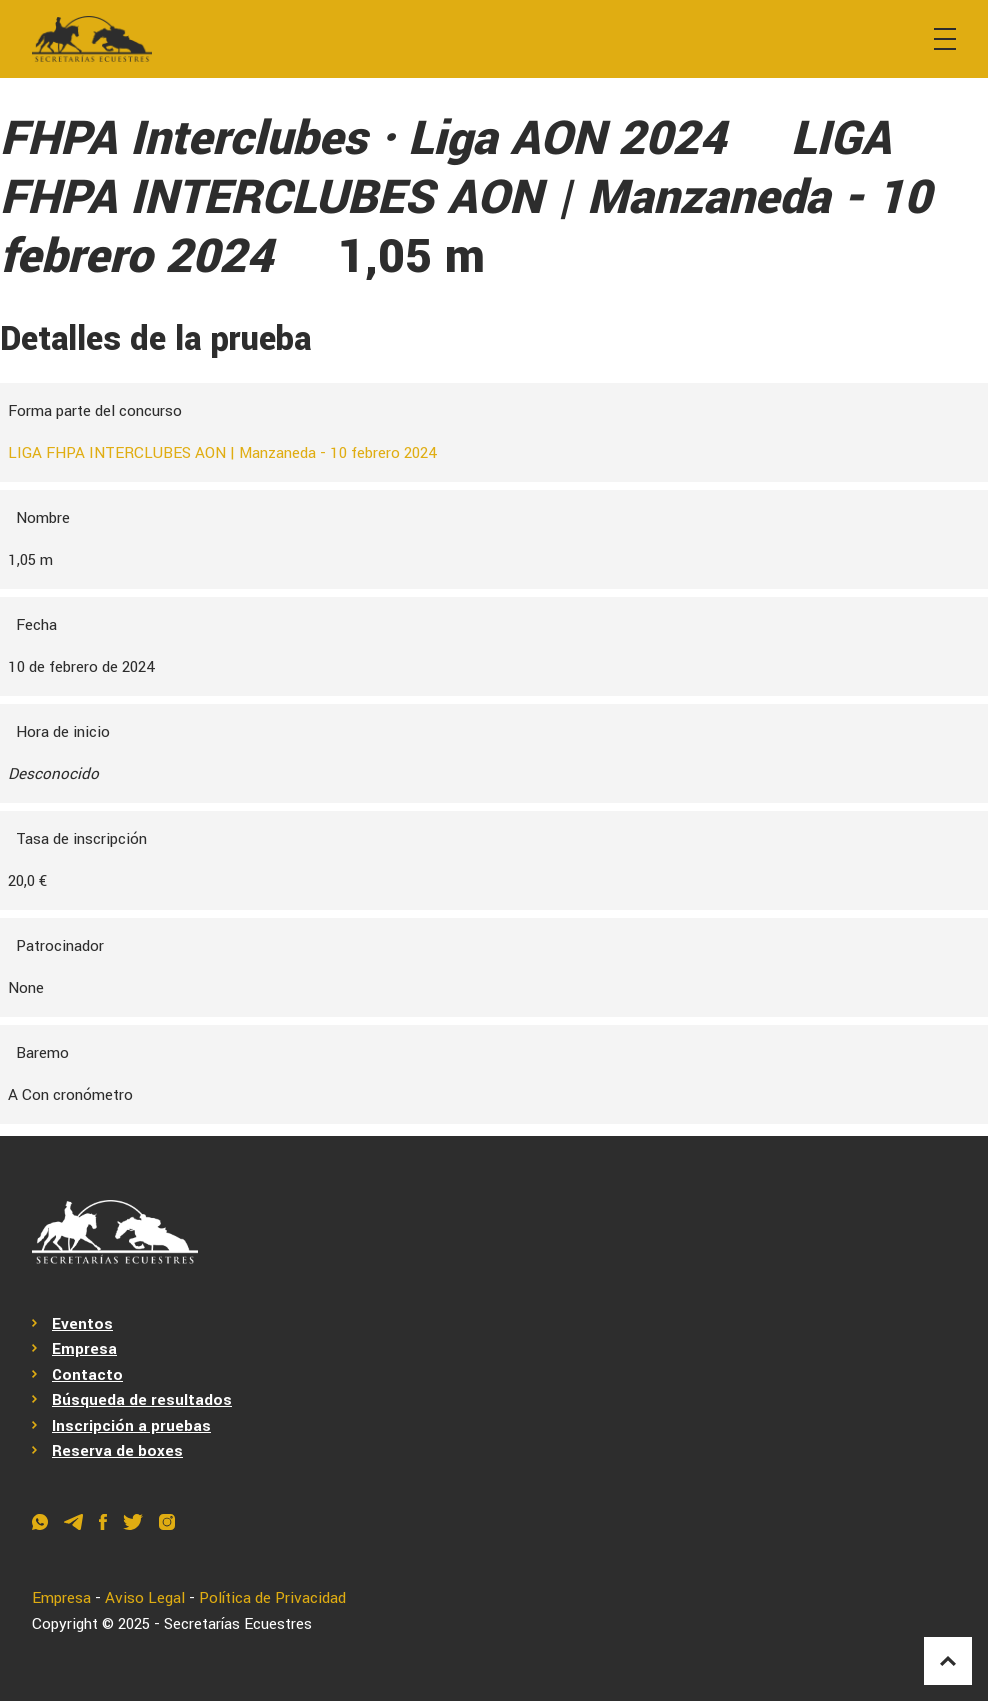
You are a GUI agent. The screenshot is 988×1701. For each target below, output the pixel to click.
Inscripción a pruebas (131, 1426)
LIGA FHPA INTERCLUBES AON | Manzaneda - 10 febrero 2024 (223, 453)
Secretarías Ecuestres (238, 1624)
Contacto (87, 1375)
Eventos (82, 1324)
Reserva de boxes (117, 1451)
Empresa (84, 1349)
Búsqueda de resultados (142, 1400)
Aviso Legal (145, 1598)
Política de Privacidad (272, 1598)
